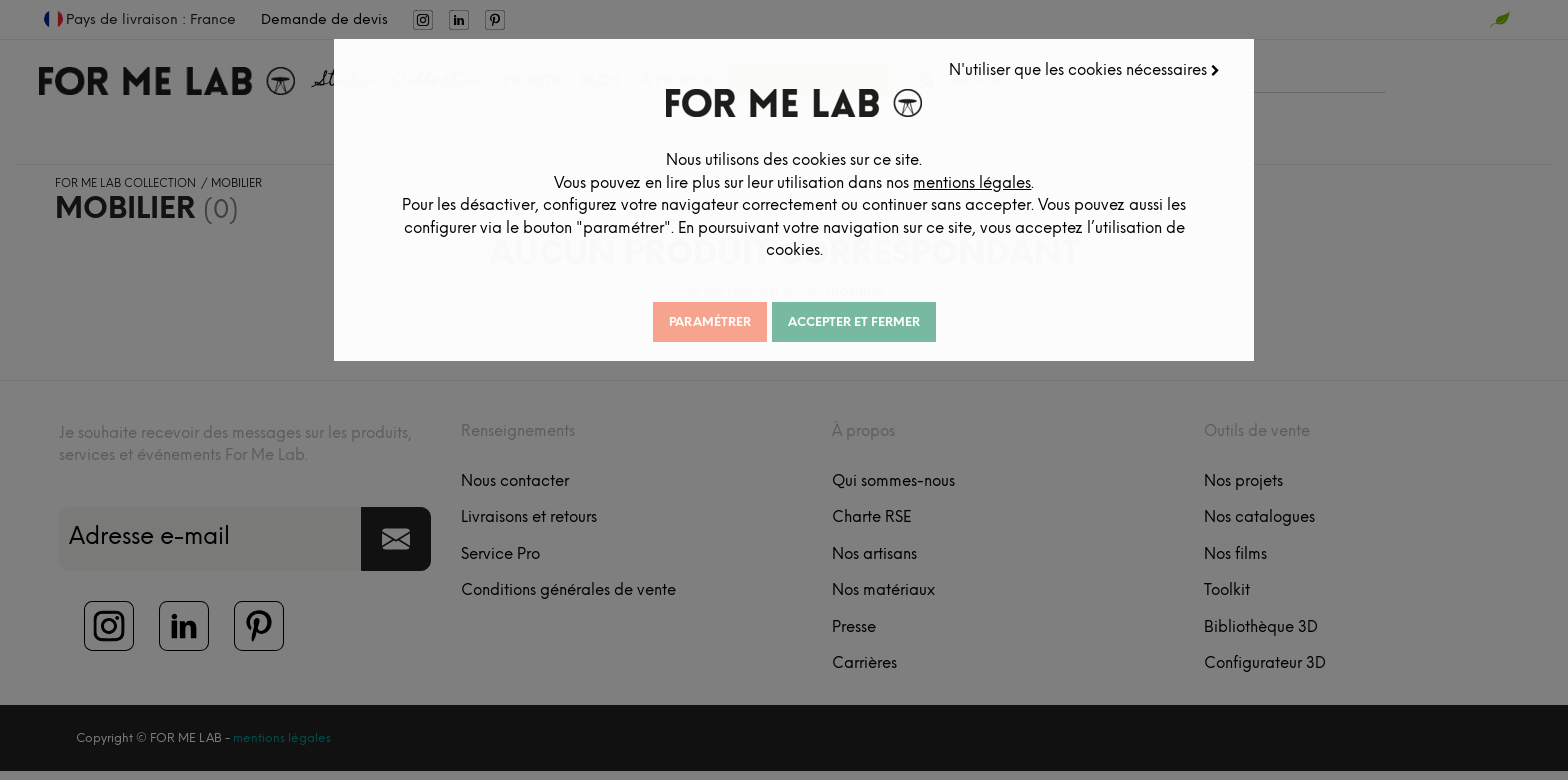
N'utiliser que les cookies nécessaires (1092, 61)
